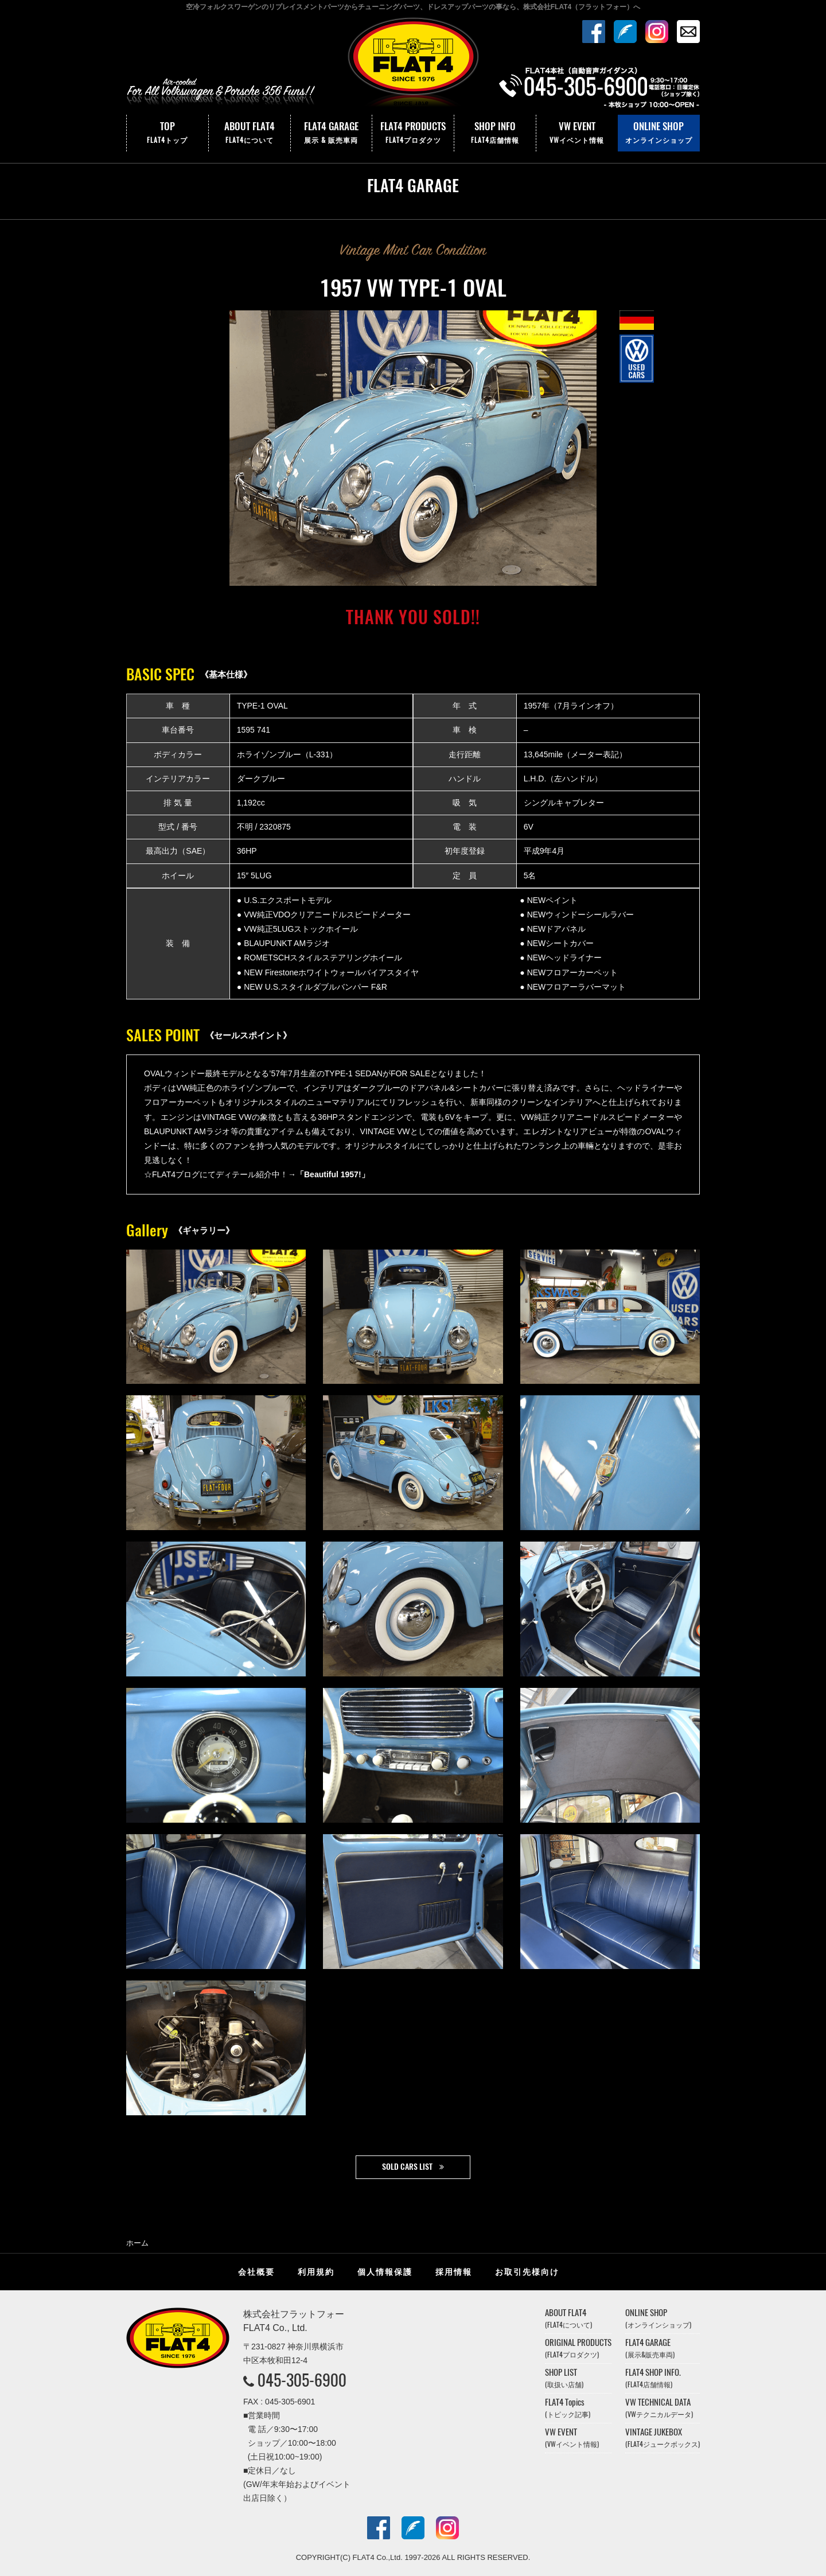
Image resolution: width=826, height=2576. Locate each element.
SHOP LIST (564, 2378)
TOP (167, 133)
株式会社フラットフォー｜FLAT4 (413, 64)
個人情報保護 (384, 2272)
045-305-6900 (302, 2380)
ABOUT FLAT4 (249, 133)
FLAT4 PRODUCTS (413, 133)
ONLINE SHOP (659, 133)
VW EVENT (577, 133)
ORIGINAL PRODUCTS (578, 2348)
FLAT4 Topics (567, 2407)
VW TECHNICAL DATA (659, 2407)
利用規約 (316, 2272)
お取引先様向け (527, 2272)
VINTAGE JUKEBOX (662, 2437)
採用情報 (453, 2272)
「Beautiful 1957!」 (332, 1174)
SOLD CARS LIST (407, 2166)
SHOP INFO (495, 133)
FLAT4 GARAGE (331, 133)
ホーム (137, 2243)
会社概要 (256, 2272)
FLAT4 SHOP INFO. (653, 2378)
